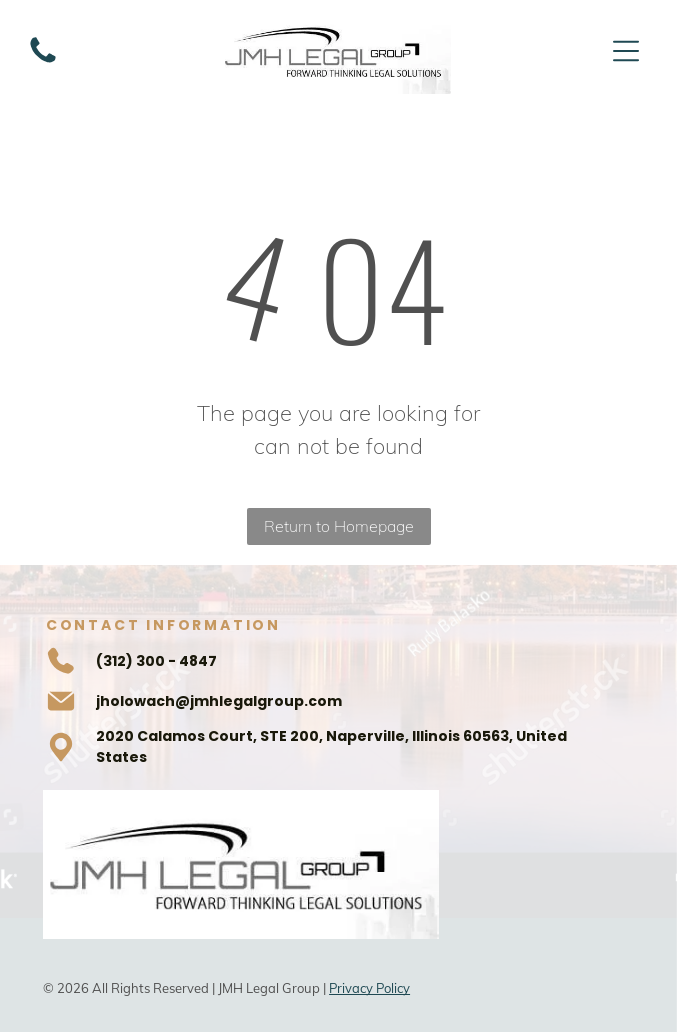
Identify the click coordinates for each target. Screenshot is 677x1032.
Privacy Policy (369, 988)
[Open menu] (626, 51)
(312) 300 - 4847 (156, 661)
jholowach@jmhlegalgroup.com (219, 701)
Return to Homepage (339, 526)
